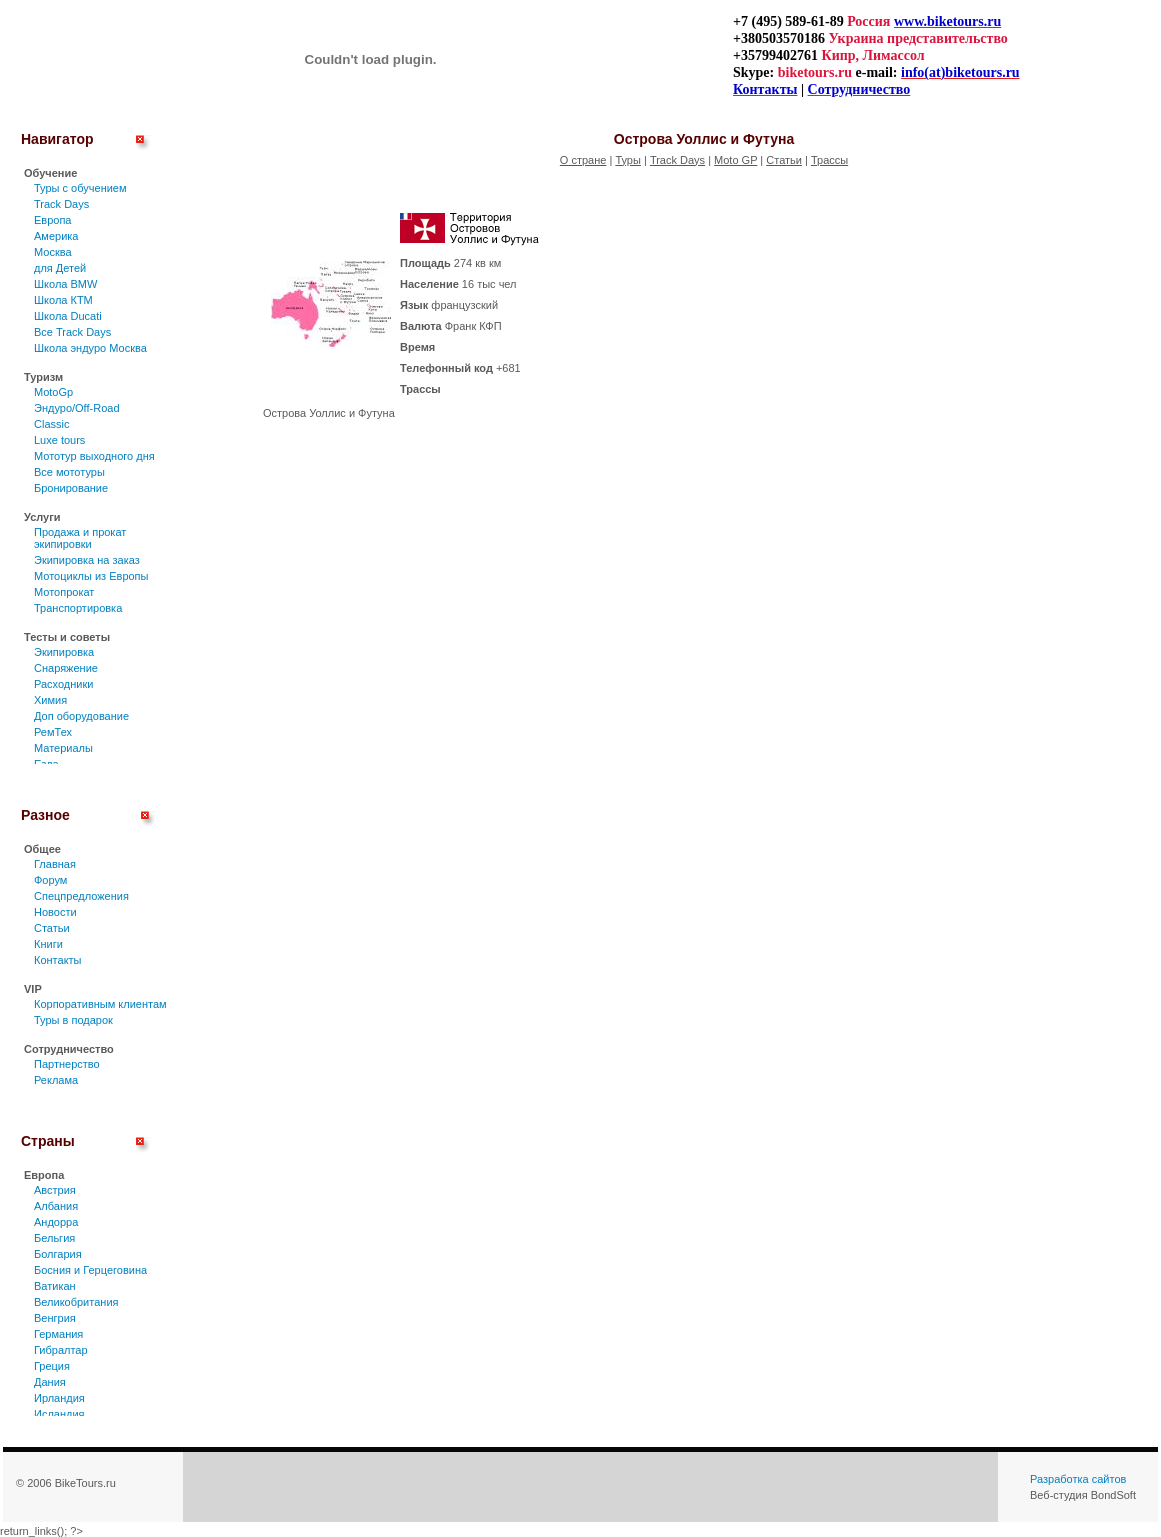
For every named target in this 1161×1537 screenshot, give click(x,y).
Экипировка (64, 652)
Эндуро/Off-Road (77, 408)
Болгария (58, 1254)
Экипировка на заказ (87, 560)
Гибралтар (61, 1350)
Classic (51, 424)
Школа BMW (65, 284)
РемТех (53, 732)
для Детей (60, 268)
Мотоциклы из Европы (91, 576)
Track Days (61, 204)
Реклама (56, 1080)
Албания (56, 1206)
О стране (583, 160)
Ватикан (55, 1286)
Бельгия (54, 1238)
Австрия (55, 1190)
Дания (50, 1382)
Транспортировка (78, 608)
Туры (628, 160)
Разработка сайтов (1078, 1479)
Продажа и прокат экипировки (80, 538)
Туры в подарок (73, 1020)
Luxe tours (59, 440)
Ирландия (59, 1398)
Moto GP (735, 160)
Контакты (58, 960)
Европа (53, 220)
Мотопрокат (64, 592)
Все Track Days (72, 332)
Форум (50, 880)
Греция (52, 1366)
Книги (48, 944)
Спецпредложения (81, 896)
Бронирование (71, 488)
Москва (53, 252)
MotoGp (53, 392)
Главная (55, 864)
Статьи (52, 928)
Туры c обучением (80, 188)
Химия (50, 700)
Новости (55, 912)
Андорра (56, 1222)
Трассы (829, 160)
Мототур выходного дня (94, 456)
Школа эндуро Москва (90, 348)
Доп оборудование (81, 716)
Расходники (63, 684)
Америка (56, 236)
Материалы (63, 748)
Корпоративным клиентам (100, 1004)
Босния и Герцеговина (90, 1270)
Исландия (59, 1414)
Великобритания (76, 1302)
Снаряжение (66, 668)
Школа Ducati (68, 316)
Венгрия (55, 1318)
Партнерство (67, 1064)
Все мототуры (69, 472)
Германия (58, 1334)
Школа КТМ (63, 300)
